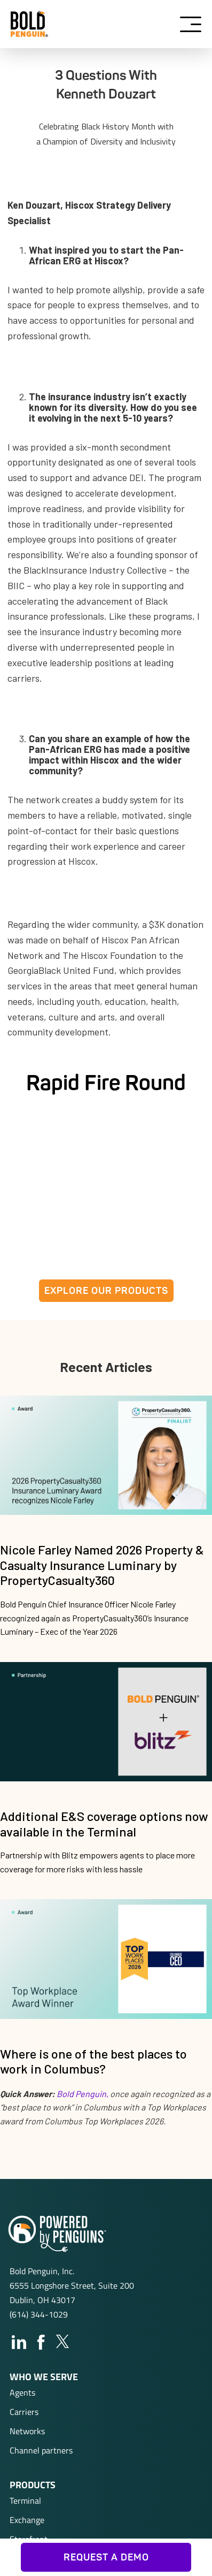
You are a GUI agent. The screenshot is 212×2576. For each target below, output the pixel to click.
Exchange (27, 2519)
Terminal (25, 2500)
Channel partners (41, 2450)
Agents (22, 2392)
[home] (29, 24)
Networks (27, 2431)
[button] (182, 24)
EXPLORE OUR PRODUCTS (106, 1291)
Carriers (24, 2411)
